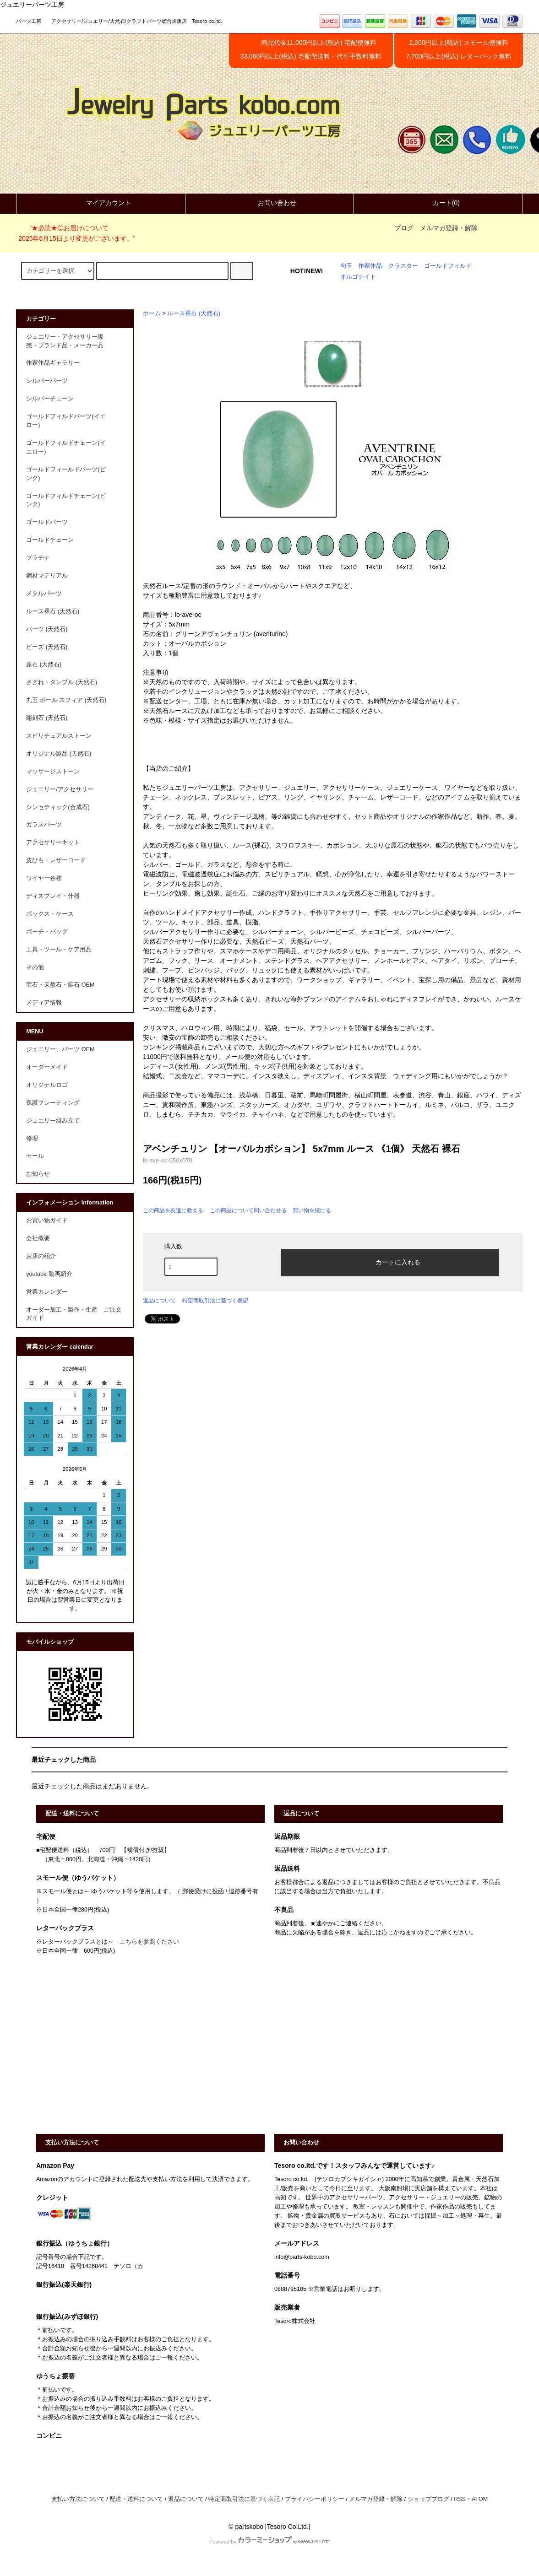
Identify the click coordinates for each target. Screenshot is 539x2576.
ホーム (152, 313)
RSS (460, 2499)
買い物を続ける (312, 1210)
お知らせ (38, 1174)
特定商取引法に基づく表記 (215, 1300)
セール (35, 1156)
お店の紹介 (41, 1256)
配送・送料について (136, 2499)
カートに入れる (390, 1261)
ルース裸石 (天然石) (193, 313)
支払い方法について (78, 2499)
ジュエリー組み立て (53, 1121)
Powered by (269, 2541)
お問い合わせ (269, 202)
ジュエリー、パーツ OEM (60, 1049)
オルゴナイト (358, 277)
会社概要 (38, 1238)
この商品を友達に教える (173, 1210)
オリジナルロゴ (47, 1085)
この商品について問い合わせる (248, 1210)
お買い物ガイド (47, 1220)
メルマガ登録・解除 (449, 228)
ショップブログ (428, 2499)
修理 (32, 1138)
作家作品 (370, 266)
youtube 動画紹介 (49, 1274)
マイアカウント (101, 202)
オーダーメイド (47, 1067)
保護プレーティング (53, 1103)
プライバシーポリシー (314, 2499)
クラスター (403, 266)
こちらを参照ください (149, 1942)
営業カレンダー (47, 1292)
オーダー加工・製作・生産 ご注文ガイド (73, 1314)
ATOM (480, 2499)
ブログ (404, 228)
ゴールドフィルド (448, 266)
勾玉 (346, 266)
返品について (159, 1300)
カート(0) (438, 202)
